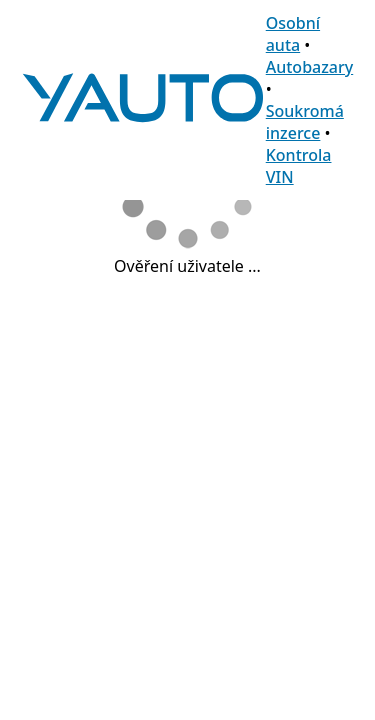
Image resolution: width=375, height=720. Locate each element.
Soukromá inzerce (305, 122)
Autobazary (310, 67)
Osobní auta (293, 34)
